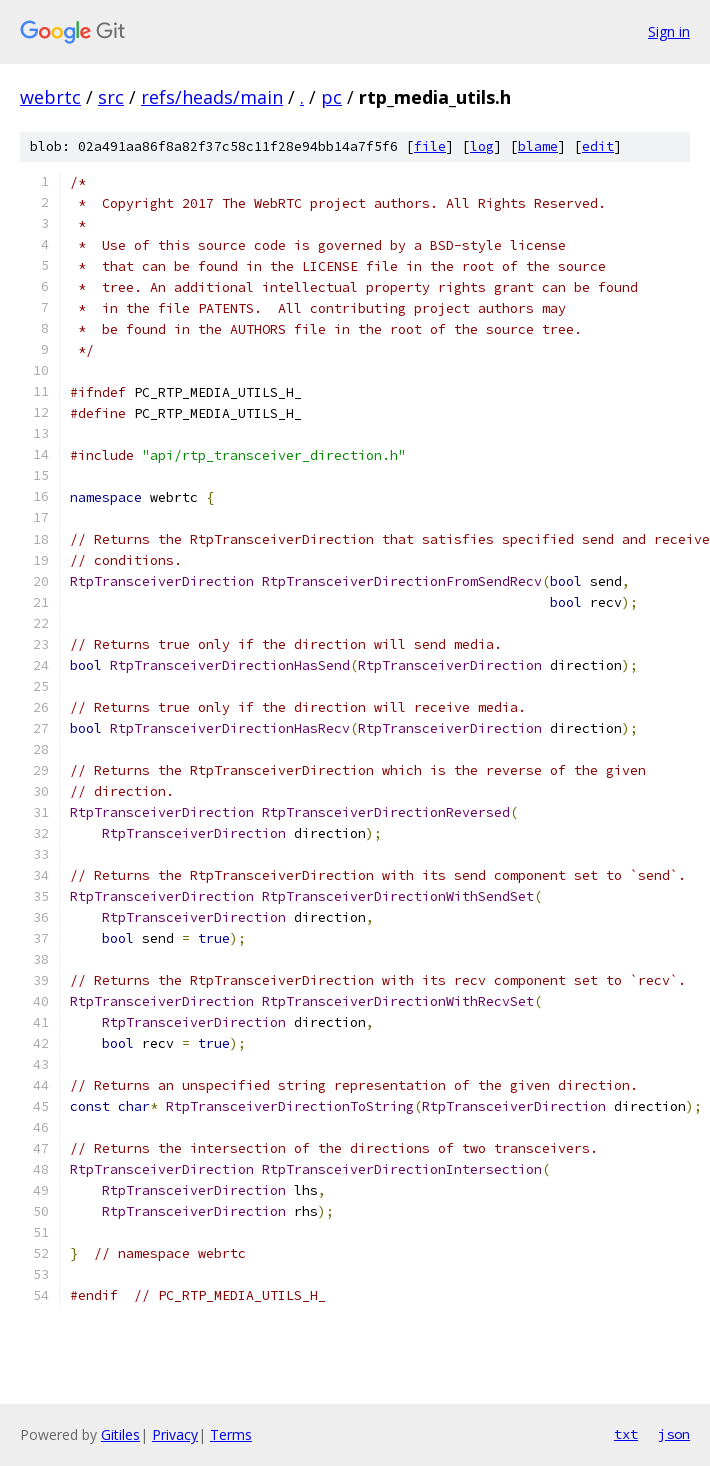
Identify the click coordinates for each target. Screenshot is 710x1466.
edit (598, 146)
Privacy (175, 1434)
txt (626, 1434)
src (111, 97)
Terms (231, 1434)
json (674, 1434)
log (482, 146)
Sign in (669, 31)
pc (331, 97)
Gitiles (120, 1434)
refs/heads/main (212, 97)
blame (538, 146)
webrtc (50, 97)
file (430, 146)
